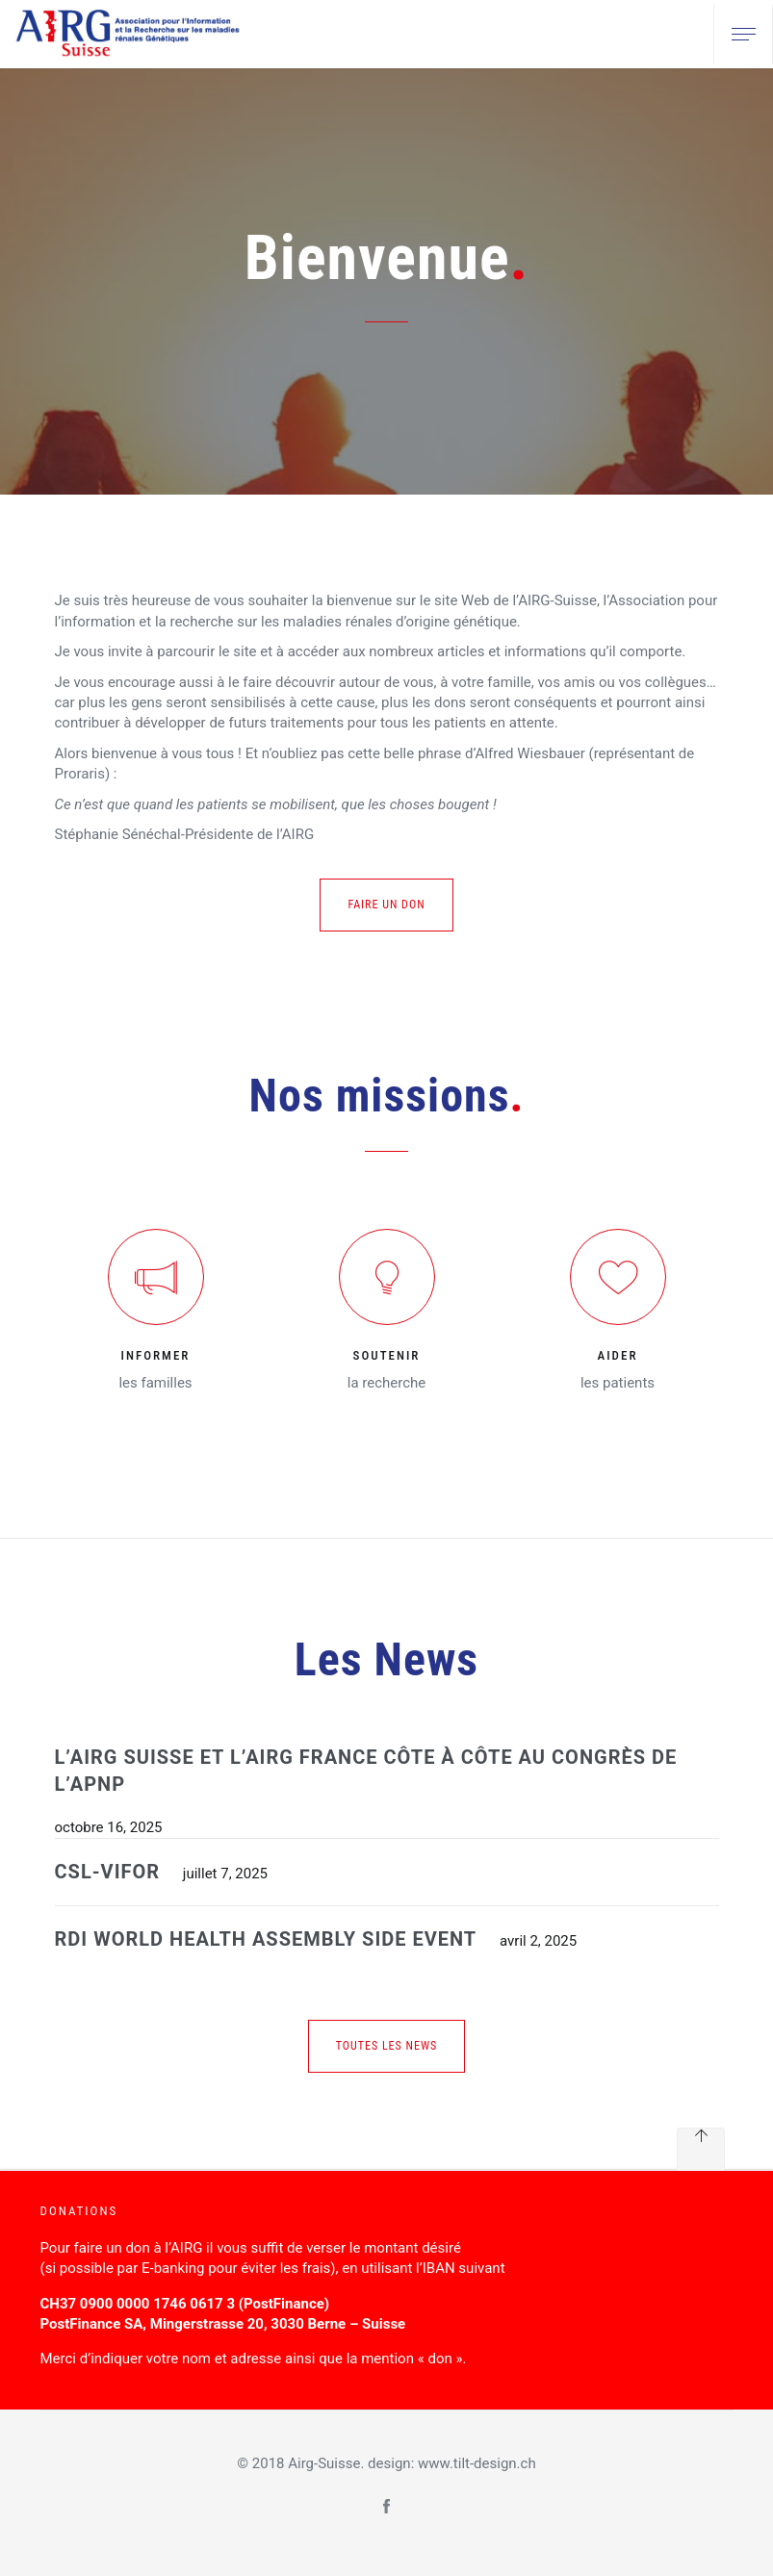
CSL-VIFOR (108, 1871)
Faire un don (386, 904)
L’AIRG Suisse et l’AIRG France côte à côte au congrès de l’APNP (366, 1771)
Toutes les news (387, 2046)
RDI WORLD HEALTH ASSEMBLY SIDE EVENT (266, 1939)
